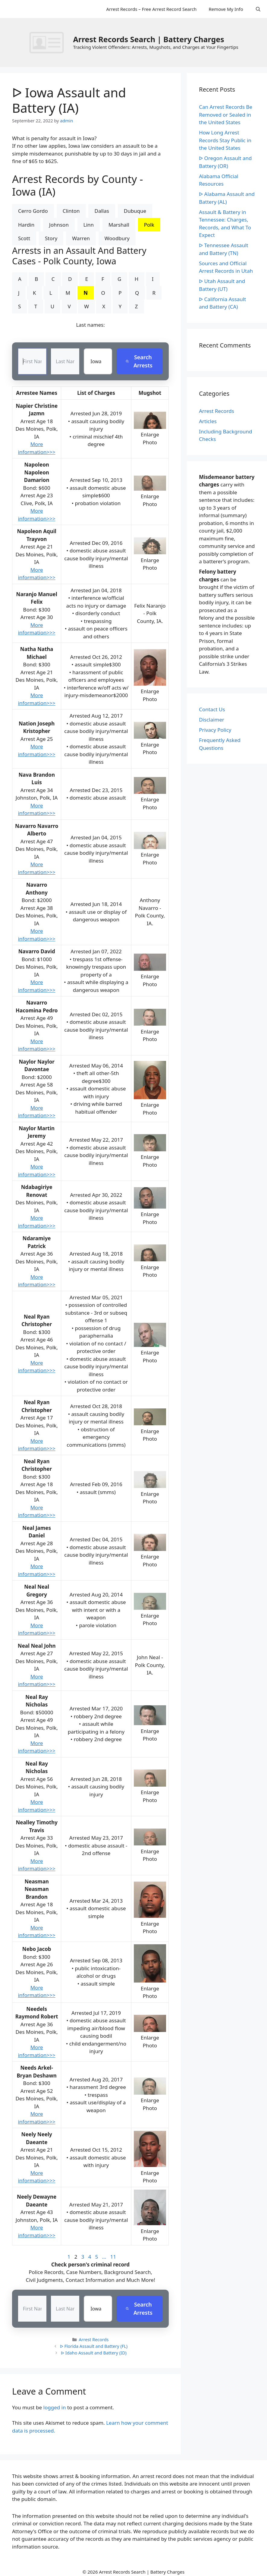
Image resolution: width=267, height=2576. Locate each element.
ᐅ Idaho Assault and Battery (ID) (94, 2353)
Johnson (59, 224)
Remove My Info (226, 9)
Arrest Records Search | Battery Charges (148, 39)
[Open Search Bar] (258, 9)
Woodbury (117, 238)
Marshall (118, 224)
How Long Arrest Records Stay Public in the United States (225, 140)
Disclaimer (211, 719)
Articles (208, 421)
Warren (81, 238)
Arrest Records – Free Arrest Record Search (151, 9)
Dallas (101, 210)
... (104, 2256)
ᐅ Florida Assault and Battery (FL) (93, 2346)
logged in (54, 2407)
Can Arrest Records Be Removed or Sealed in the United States (225, 114)
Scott (24, 238)
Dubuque (135, 210)
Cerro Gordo (33, 210)
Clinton (71, 210)
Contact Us (212, 709)
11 (113, 2256)
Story (51, 238)
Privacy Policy (215, 729)
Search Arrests (139, 361)
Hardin (26, 224)
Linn (88, 224)
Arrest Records (93, 2339)
